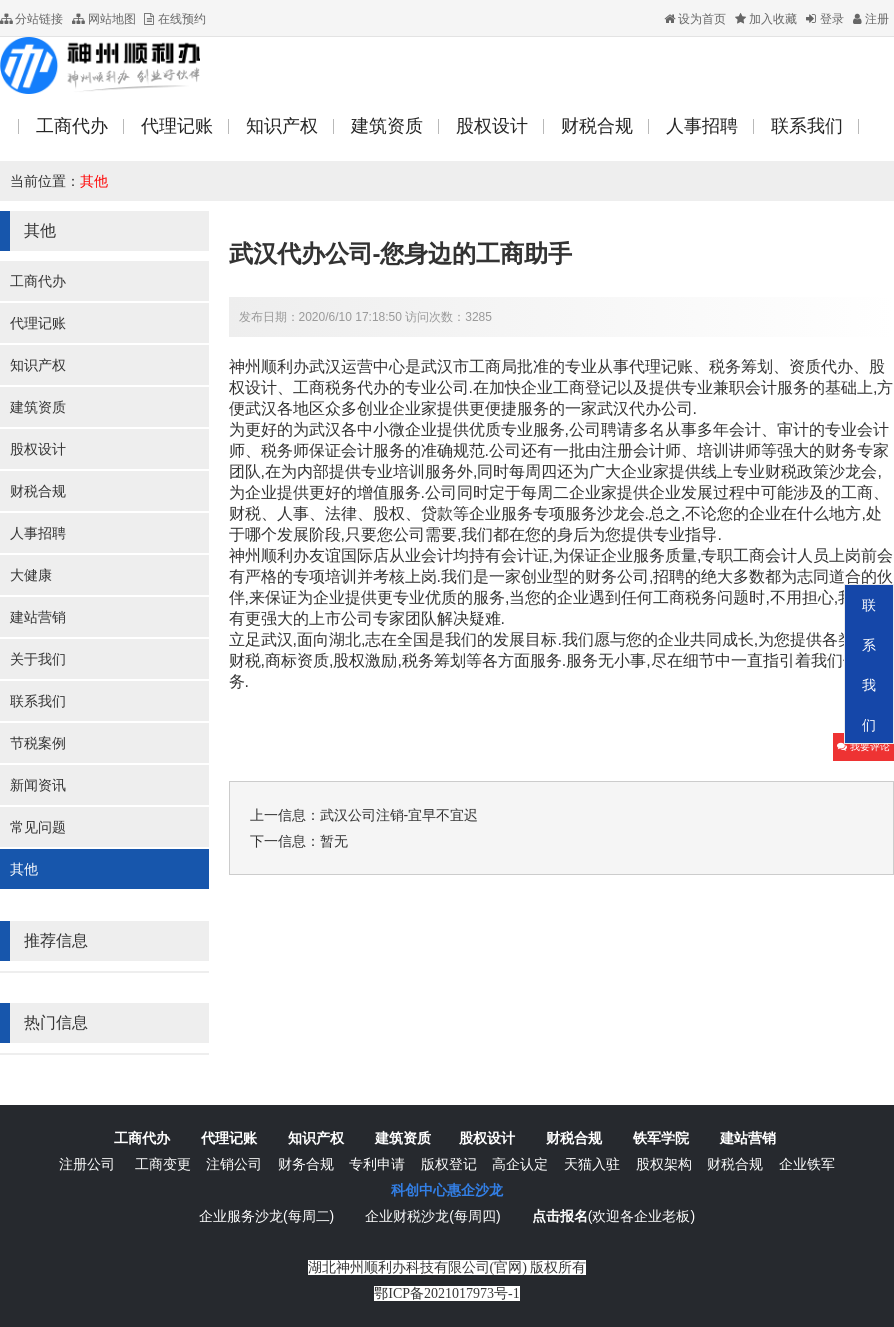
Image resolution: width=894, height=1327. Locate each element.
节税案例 (38, 743)
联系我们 (38, 701)
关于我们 (38, 659)
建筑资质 (38, 407)
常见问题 (38, 827)
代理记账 (38, 323)
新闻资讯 (38, 785)
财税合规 (38, 491)
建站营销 (38, 617)
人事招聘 (38, 533)
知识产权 (38, 365)
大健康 (31, 575)
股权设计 (38, 449)
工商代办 (38, 281)
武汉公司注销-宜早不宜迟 (399, 815)
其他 (94, 181)
